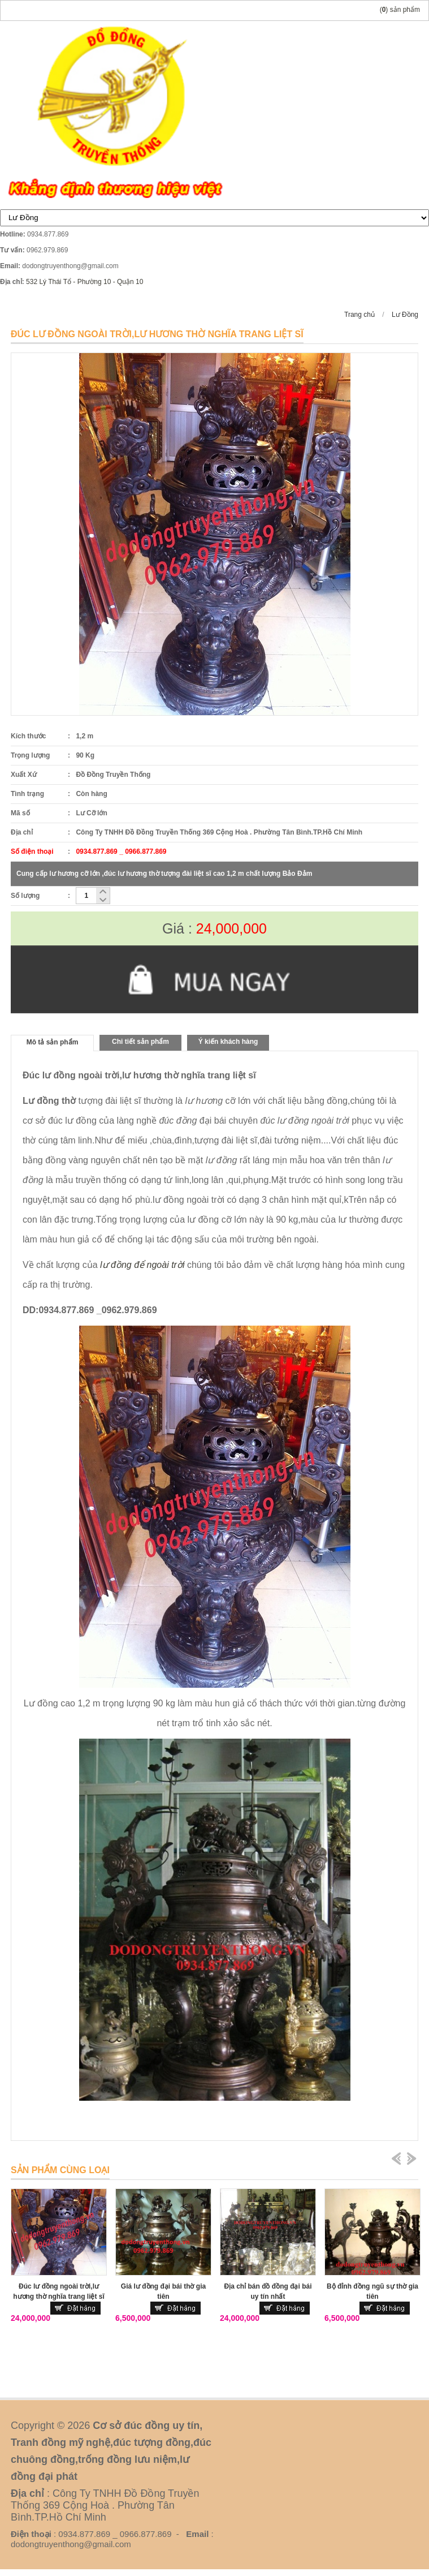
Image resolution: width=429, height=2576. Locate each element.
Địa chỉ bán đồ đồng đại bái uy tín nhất (267, 2291)
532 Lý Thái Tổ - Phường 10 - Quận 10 (84, 282)
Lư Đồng (405, 315)
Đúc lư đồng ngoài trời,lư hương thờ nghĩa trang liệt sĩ (59, 2291)
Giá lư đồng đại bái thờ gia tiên (163, 2291)
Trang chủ (359, 315)
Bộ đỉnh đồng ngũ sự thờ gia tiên (372, 2291)
